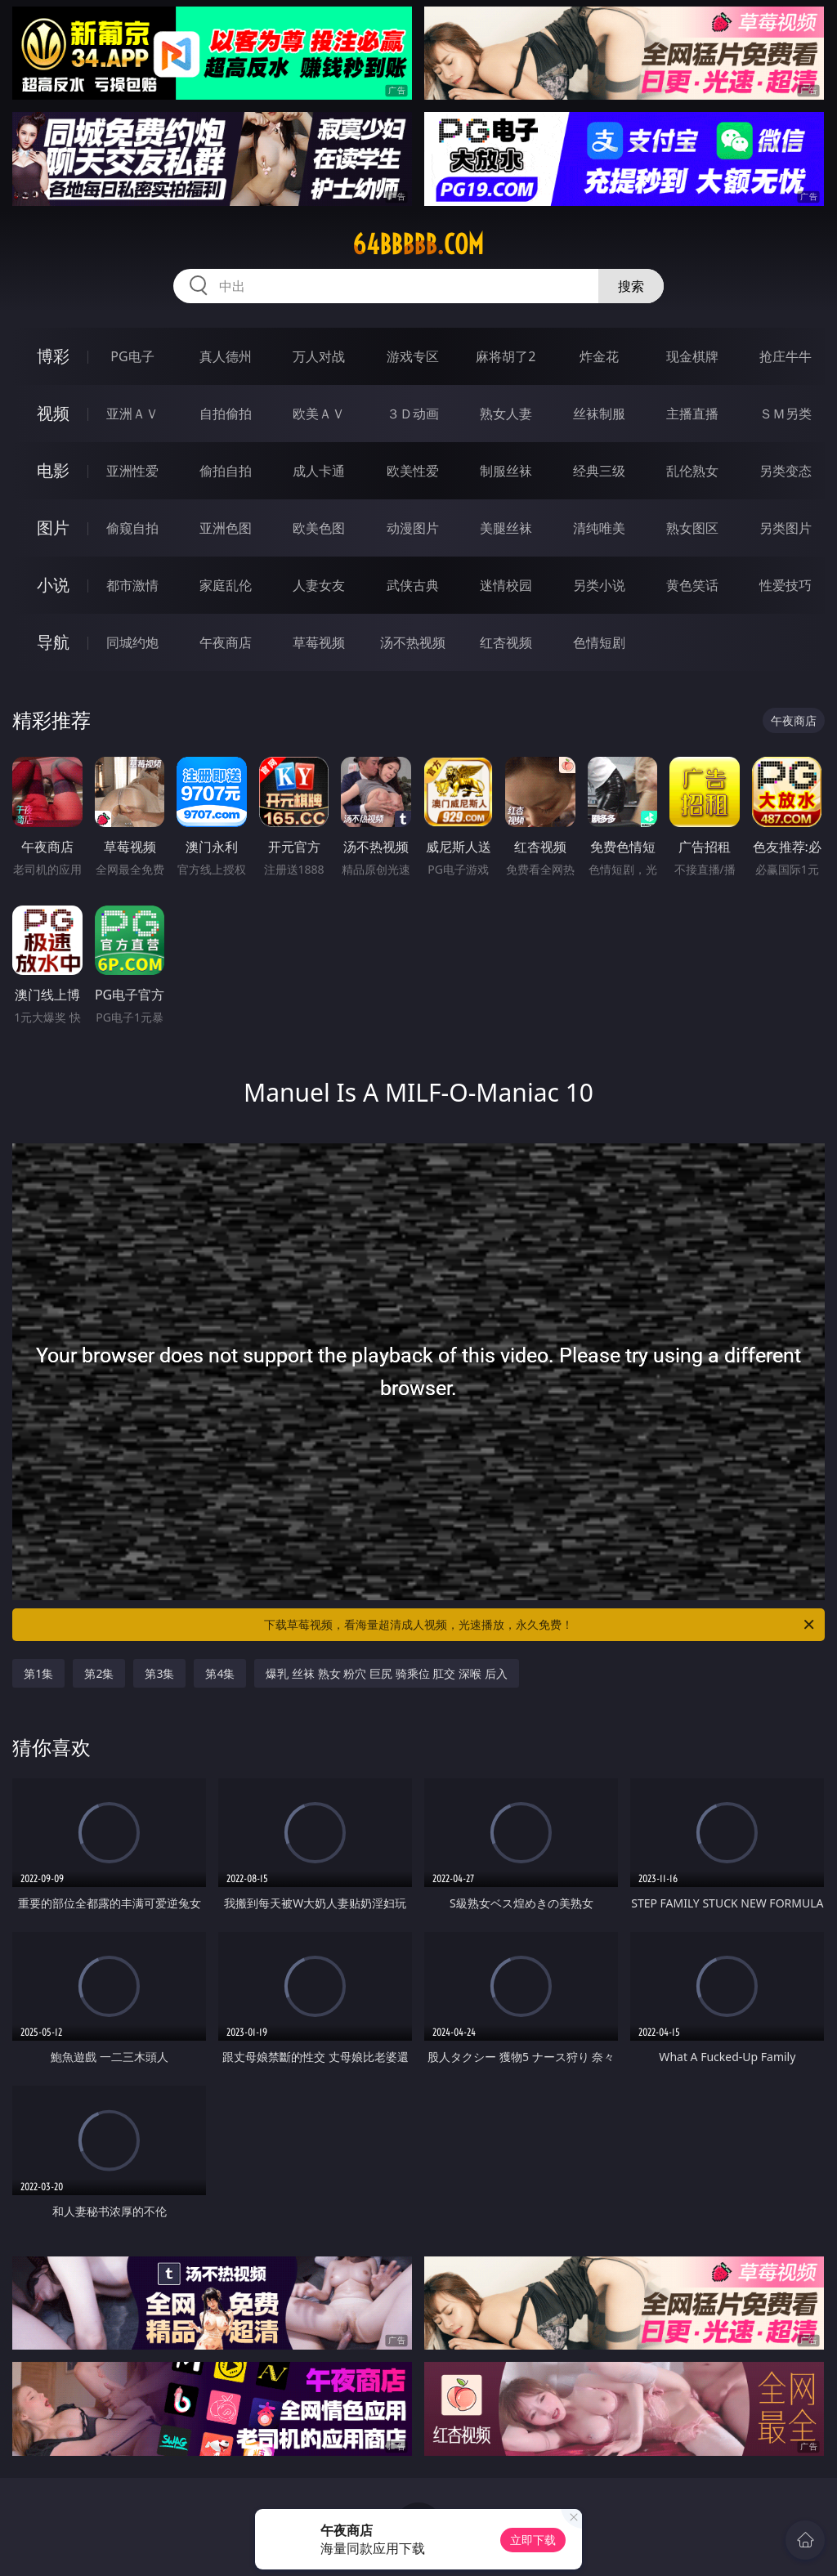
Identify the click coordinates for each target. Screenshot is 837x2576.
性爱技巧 (785, 585)
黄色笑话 (692, 585)
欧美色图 (319, 528)
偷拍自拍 (225, 471)
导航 (53, 642)
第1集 (38, 1673)
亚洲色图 (225, 528)
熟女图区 (692, 528)
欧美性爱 (413, 471)
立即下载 (533, 2539)
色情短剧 (599, 642)
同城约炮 (132, 642)
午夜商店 (225, 642)
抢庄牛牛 (785, 356)
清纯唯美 (599, 528)
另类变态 (785, 471)
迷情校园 (506, 585)
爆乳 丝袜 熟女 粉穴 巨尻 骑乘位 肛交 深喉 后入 (386, 1673)
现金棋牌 (692, 356)
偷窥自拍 (132, 528)
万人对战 (319, 356)
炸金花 (599, 356)
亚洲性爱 (132, 471)
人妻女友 (319, 585)
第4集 (220, 1673)
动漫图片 (413, 528)
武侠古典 (413, 585)
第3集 (159, 1673)
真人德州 (225, 356)
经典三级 (599, 471)
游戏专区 (413, 356)
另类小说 (599, 585)
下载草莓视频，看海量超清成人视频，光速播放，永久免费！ (540, 1625)
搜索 (631, 286)
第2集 (99, 1673)
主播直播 (692, 414)
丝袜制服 (599, 414)
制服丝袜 (506, 471)
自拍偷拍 (225, 414)
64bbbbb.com (418, 244)
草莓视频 (319, 642)
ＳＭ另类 (785, 414)
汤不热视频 (412, 642)
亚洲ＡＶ (132, 414)
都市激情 (132, 585)
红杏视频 (506, 642)
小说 (53, 585)
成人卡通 (319, 471)
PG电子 (132, 356)
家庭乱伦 (225, 585)
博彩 (53, 356)
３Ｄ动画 (413, 414)
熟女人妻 (506, 414)
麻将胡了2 (505, 356)
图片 (53, 528)
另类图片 (785, 528)
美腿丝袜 (506, 528)
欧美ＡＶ (319, 414)
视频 (53, 413)
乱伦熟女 (692, 471)
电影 (53, 470)
